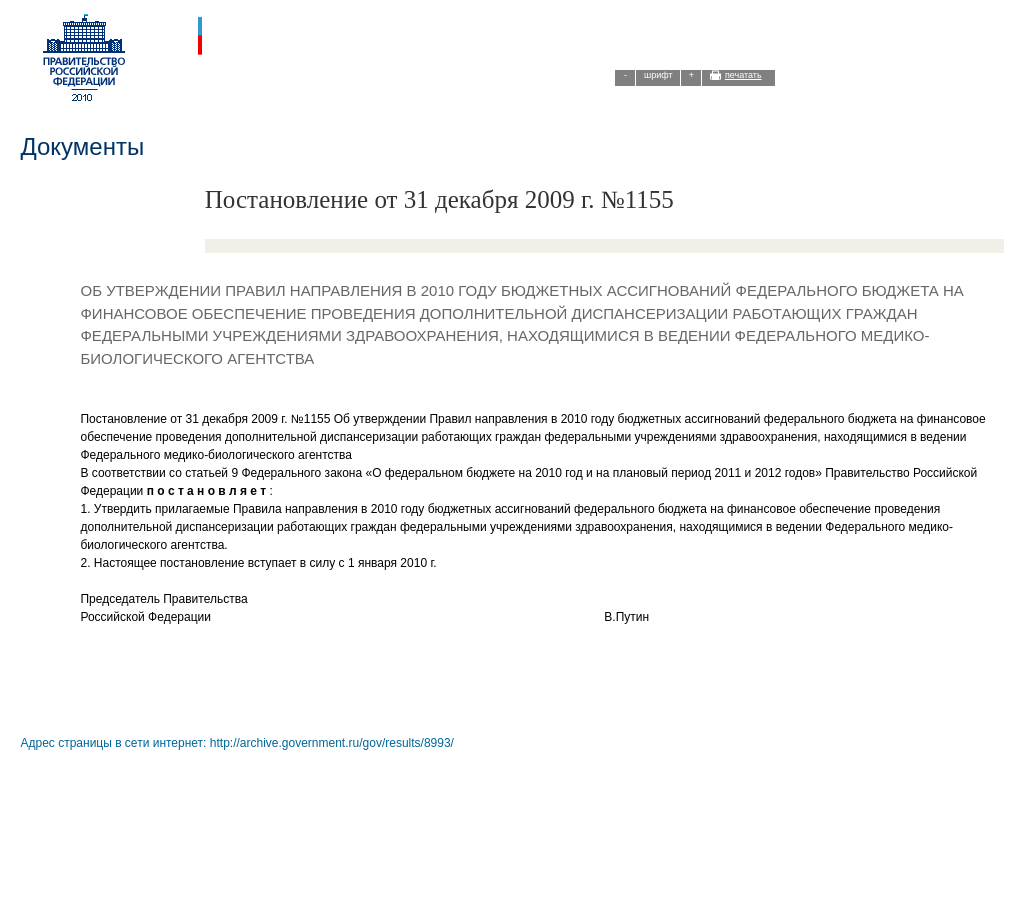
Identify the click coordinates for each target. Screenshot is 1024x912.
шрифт (658, 75)
